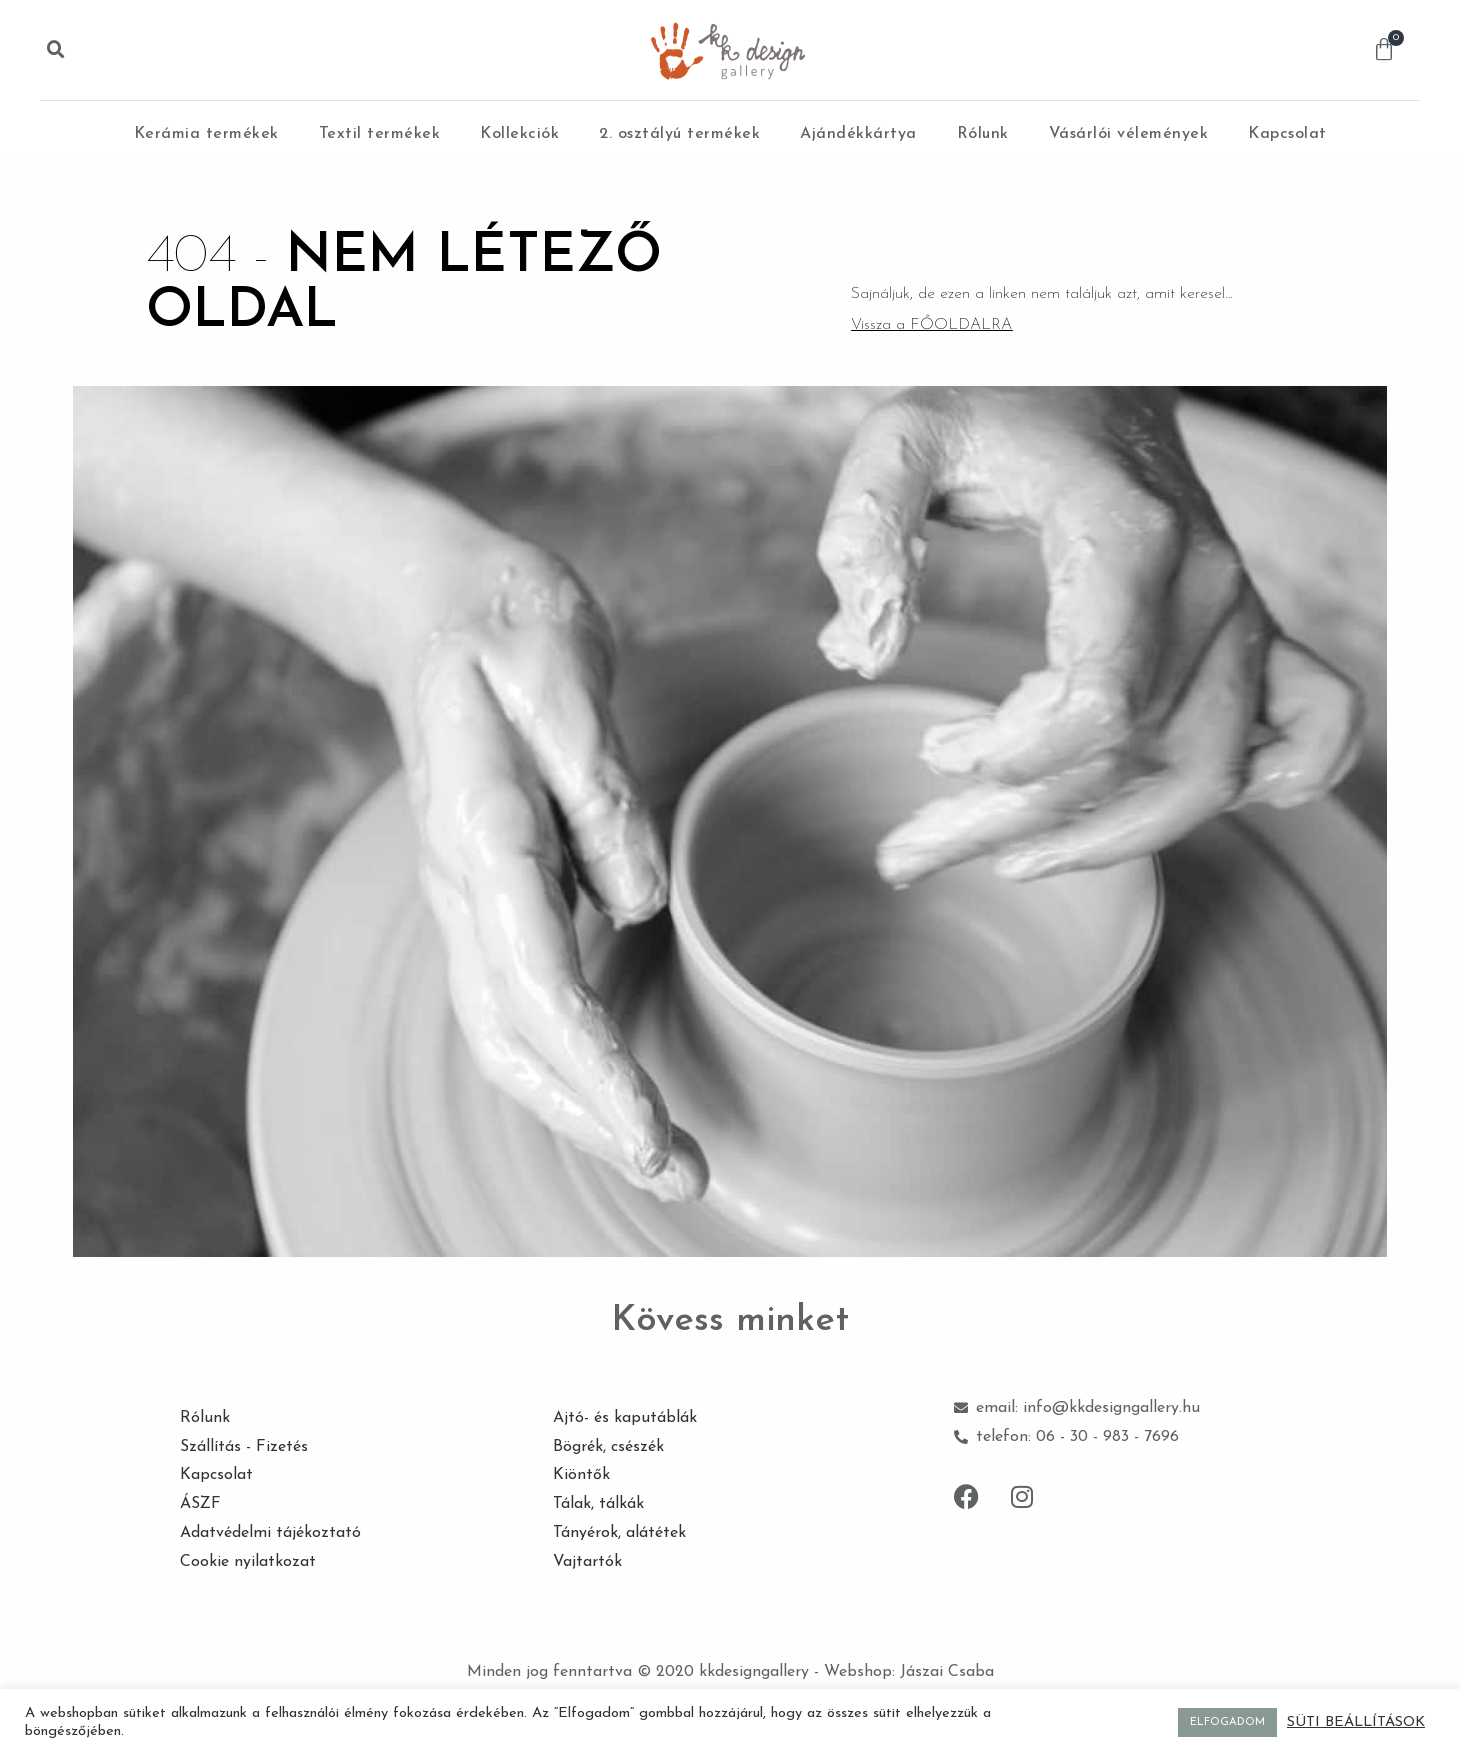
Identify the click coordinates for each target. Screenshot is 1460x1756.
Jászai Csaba (947, 1672)
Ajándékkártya (858, 134)
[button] (56, 50)
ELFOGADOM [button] (1227, 1722)
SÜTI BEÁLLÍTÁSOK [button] (1356, 1722)
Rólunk (983, 134)
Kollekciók (519, 134)
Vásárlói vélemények (1129, 134)
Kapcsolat (1287, 134)
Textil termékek (380, 134)
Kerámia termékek (206, 134)
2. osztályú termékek (679, 134)
